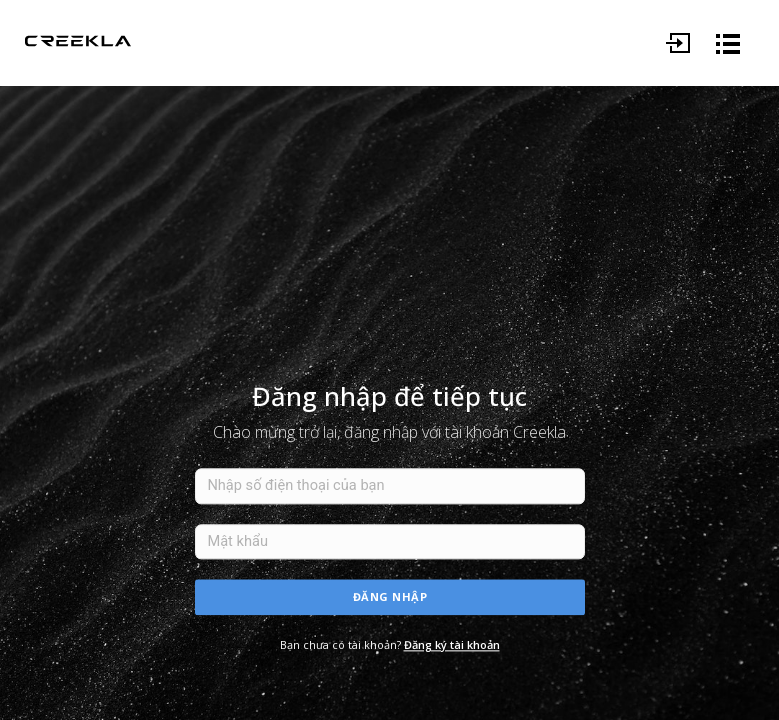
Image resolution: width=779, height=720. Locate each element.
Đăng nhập (390, 596)
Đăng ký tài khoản (452, 644)
